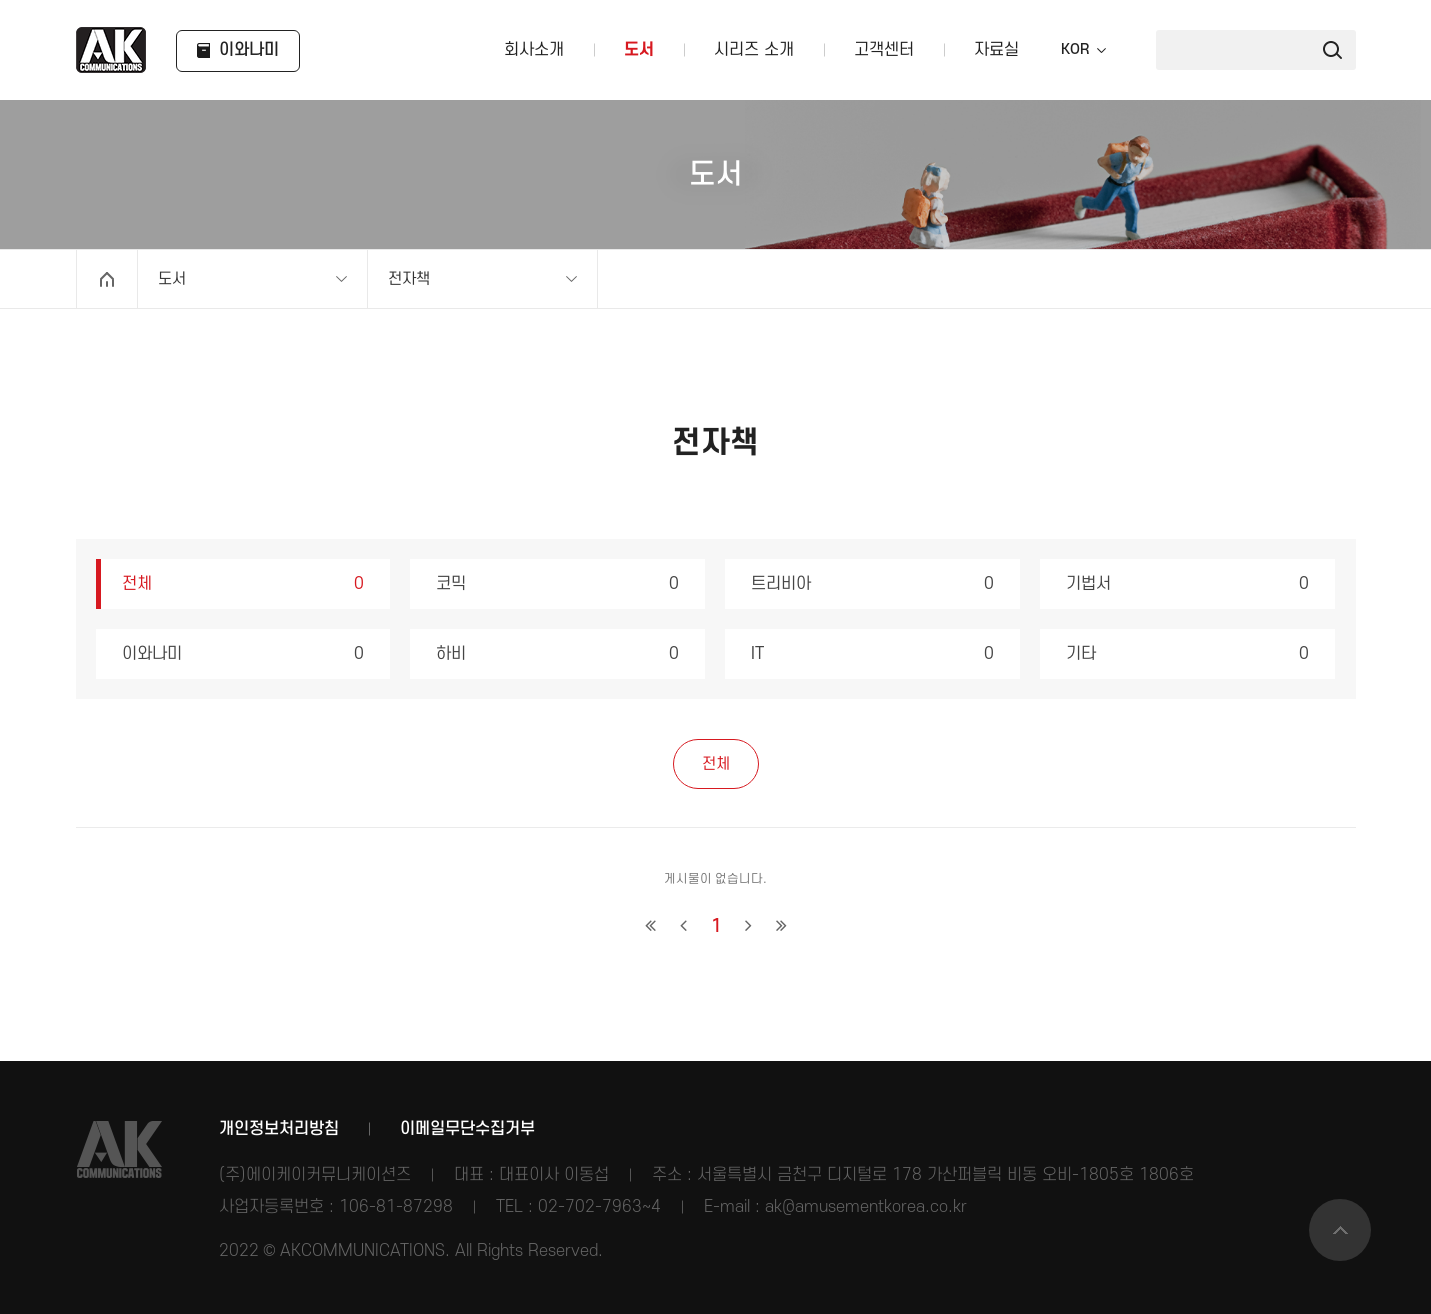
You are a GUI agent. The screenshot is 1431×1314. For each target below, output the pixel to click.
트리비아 (872, 584)
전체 (243, 584)
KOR (1075, 50)
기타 (1187, 654)
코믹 (557, 584)
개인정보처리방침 (279, 1129)
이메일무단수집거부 (467, 1129)
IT (872, 654)
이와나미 (243, 654)
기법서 (1187, 584)
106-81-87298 (396, 1207)
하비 (557, 654)
